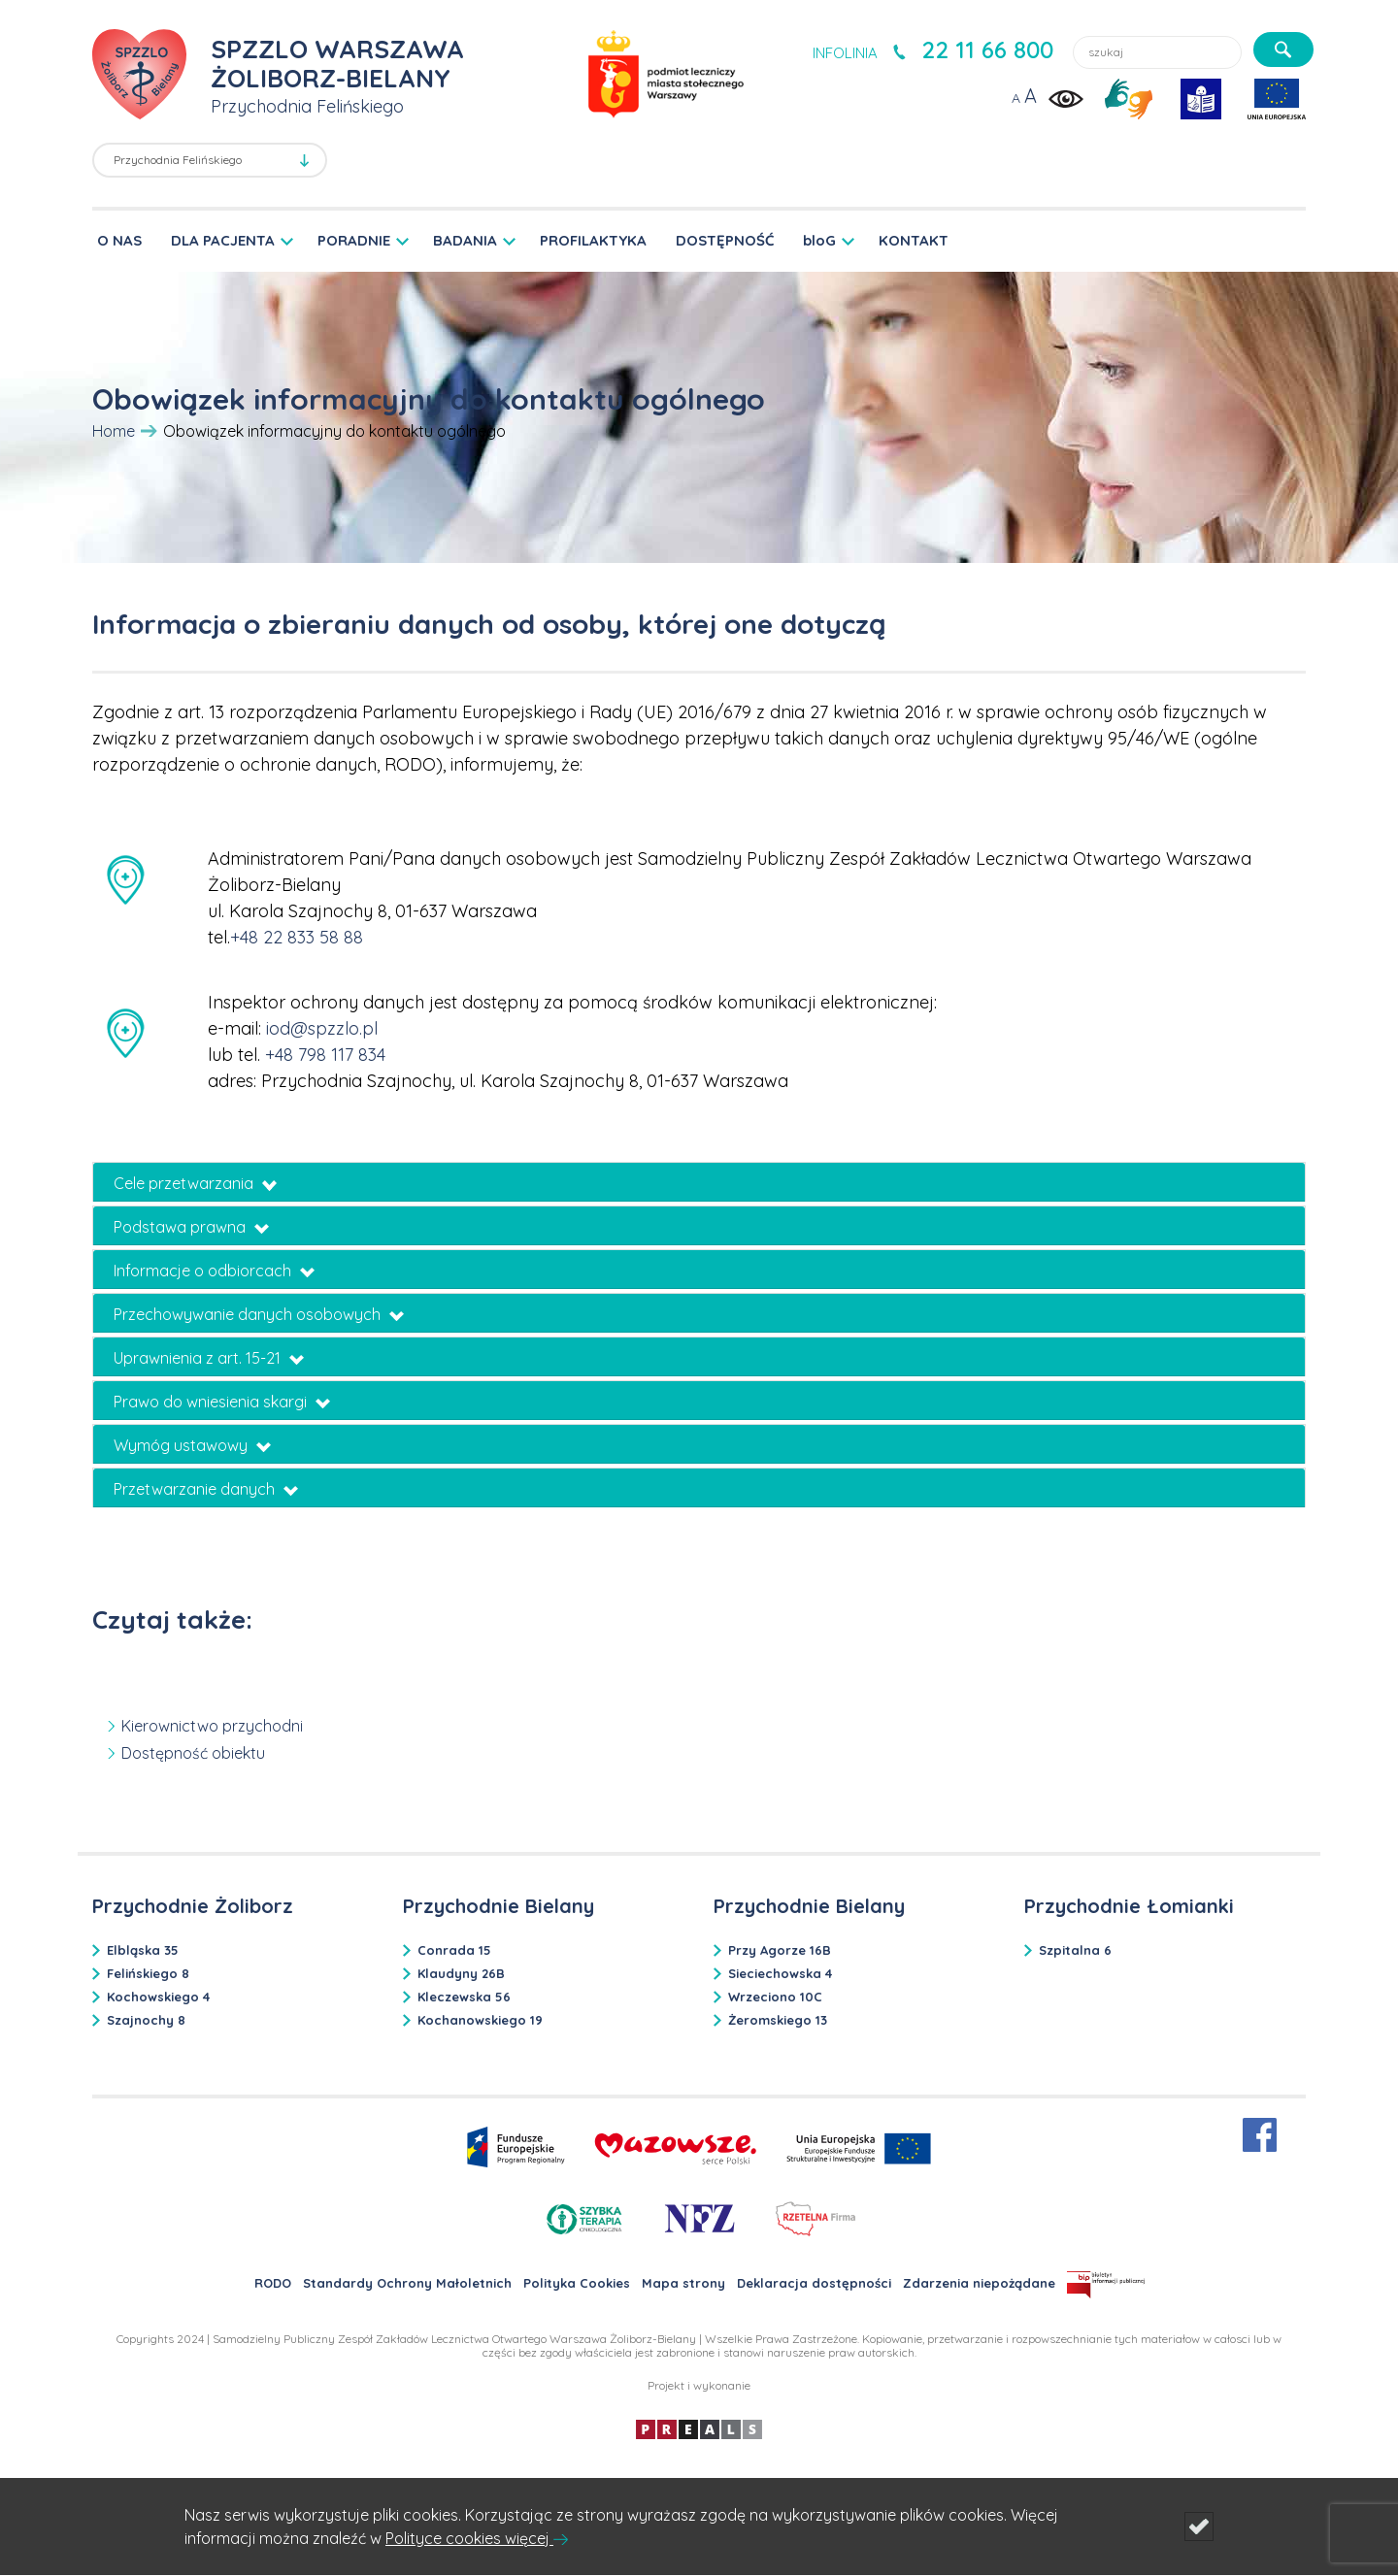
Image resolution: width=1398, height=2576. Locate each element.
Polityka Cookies (576, 2283)
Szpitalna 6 (1075, 1950)
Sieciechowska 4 (780, 1973)
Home (113, 431)
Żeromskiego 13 (777, 2020)
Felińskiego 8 (148, 1973)
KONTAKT (914, 240)
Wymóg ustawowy (192, 1445)
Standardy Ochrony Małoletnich (407, 2283)
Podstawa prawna (191, 1227)
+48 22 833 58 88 (296, 937)
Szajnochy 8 (146, 2020)
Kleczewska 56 (464, 1996)
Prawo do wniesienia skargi (222, 1401)
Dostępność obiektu (193, 1753)
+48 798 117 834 (325, 1054)
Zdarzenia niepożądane (979, 2283)
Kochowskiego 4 (158, 1996)
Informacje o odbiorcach (214, 1270)
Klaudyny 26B (461, 1973)
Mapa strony (683, 2283)
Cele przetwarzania (195, 1183)
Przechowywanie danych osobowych (259, 1314)
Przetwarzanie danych (206, 1489)
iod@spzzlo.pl (322, 1028)
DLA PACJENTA (223, 240)
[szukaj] (1283, 49)
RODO (272, 2283)
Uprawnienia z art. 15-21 (209, 1358)
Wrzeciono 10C (775, 1996)
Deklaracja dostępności (814, 2283)
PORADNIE (353, 240)
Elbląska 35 (143, 1950)
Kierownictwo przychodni (212, 1725)
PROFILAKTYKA (593, 240)
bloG (819, 240)
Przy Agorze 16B (779, 1950)
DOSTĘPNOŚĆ (725, 240)
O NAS (119, 240)
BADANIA (465, 240)
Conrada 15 (454, 1950)
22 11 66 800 (987, 49)
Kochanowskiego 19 (480, 2020)
